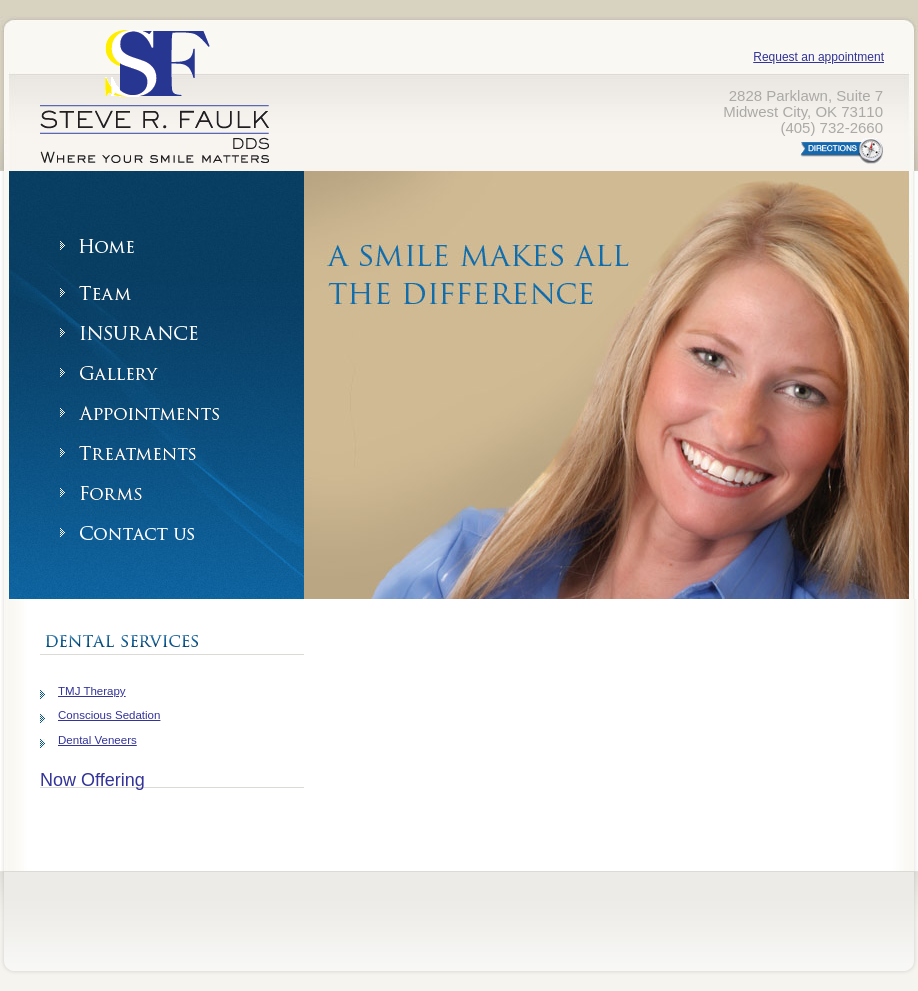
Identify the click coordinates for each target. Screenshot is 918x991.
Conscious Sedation (109, 715)
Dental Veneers (97, 740)
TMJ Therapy (92, 691)
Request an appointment (818, 57)
